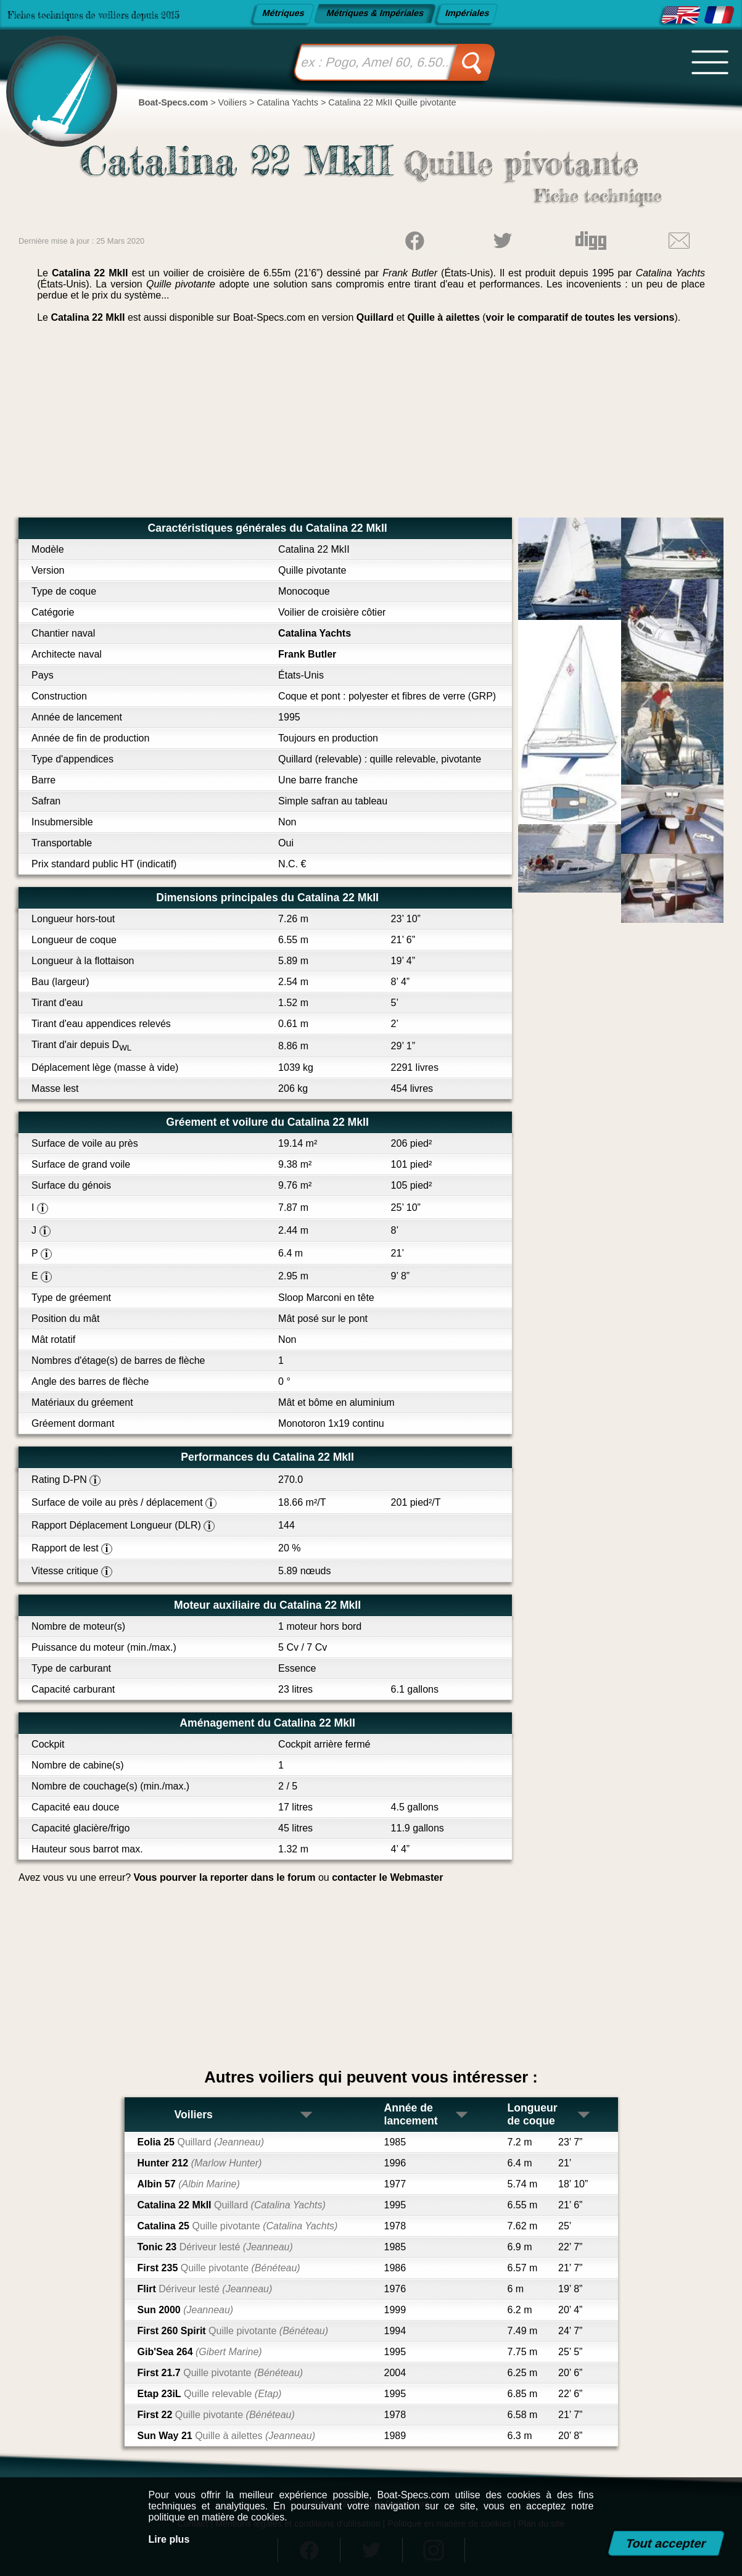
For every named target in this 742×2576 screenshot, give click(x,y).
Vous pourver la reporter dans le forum (225, 1877)
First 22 (216, 2414)
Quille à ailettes (443, 317)
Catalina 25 (238, 2226)
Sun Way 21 (226, 2435)
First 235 (219, 2268)
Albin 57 (189, 2184)
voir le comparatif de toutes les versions (580, 317)
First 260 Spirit (233, 2331)
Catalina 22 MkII (232, 2205)
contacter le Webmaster (387, 1877)
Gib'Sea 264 (200, 2352)
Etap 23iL (210, 2393)
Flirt (205, 2289)
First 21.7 (220, 2373)
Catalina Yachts (314, 633)
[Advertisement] (371, 425)
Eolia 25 (201, 2142)
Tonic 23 (215, 2247)
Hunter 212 (200, 2163)
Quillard (375, 317)
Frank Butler (307, 654)
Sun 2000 (186, 2310)
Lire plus (169, 2539)
